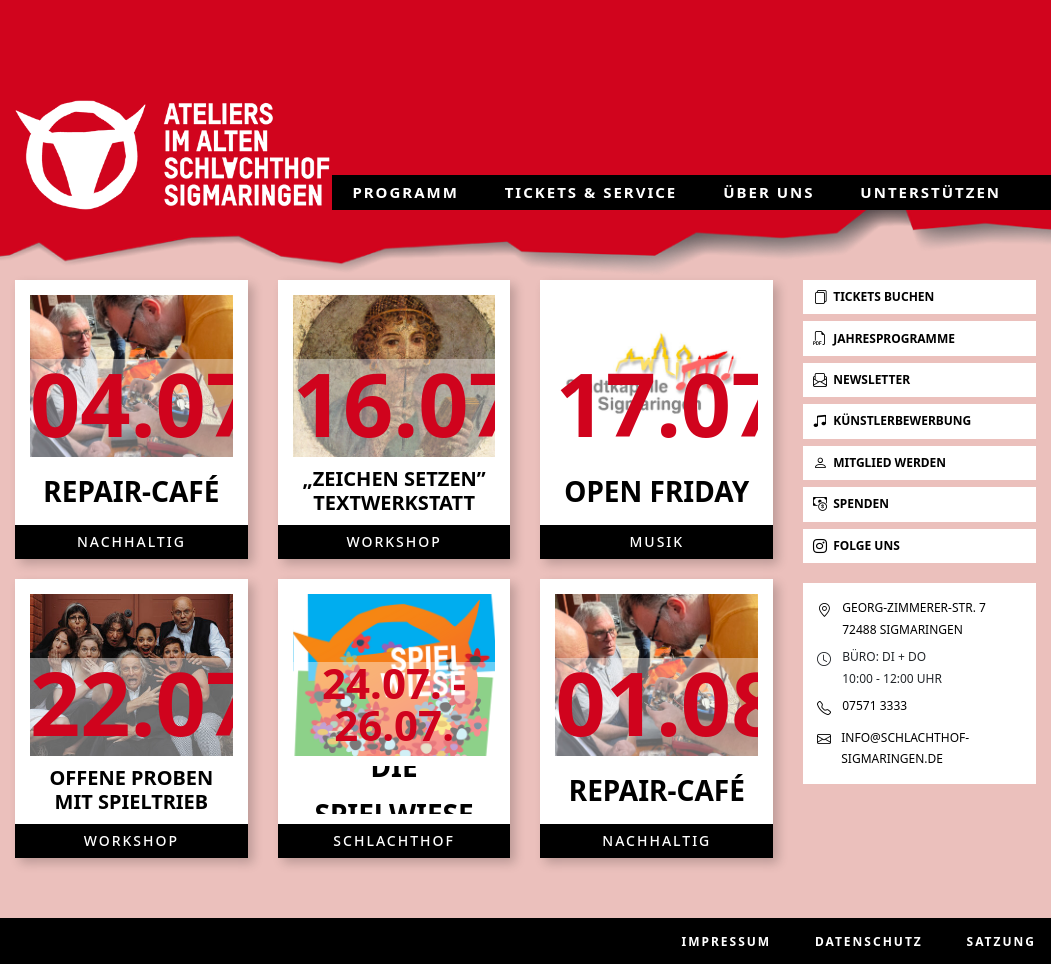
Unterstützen (930, 192)
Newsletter (861, 379)
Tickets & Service (591, 192)
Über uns (768, 192)
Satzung (1001, 941)
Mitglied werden (879, 462)
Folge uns (856, 545)
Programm (405, 192)
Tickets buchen (873, 296)
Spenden (851, 503)
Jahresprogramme (884, 338)
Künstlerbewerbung (892, 420)
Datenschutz (869, 941)
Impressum (727, 941)
